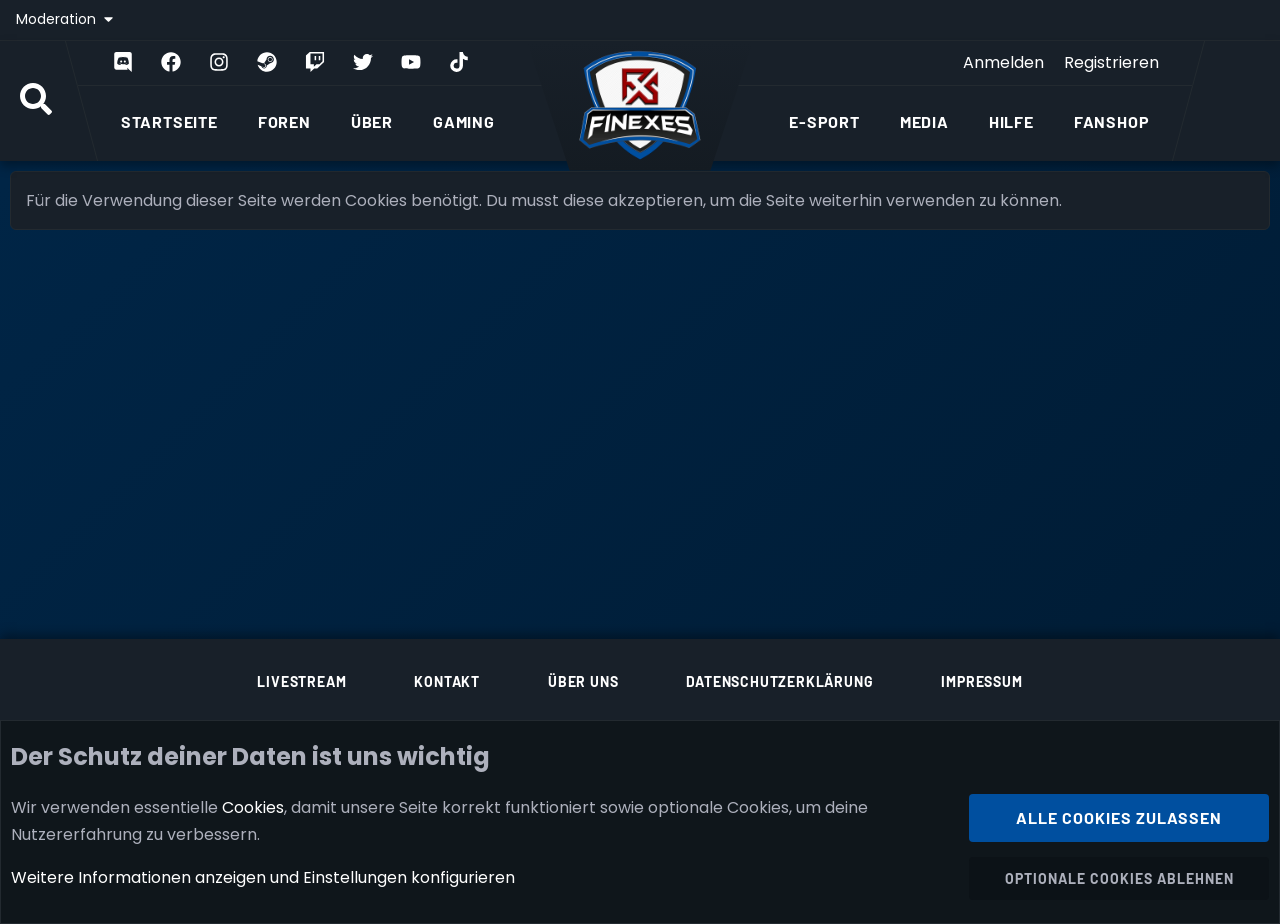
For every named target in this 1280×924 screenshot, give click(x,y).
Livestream (301, 681)
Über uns (583, 681)
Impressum (981, 681)
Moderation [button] (58, 19)
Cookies (253, 806)
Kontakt (447, 681)
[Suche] (36, 101)
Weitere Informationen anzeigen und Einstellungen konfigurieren (263, 877)
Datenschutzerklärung (779, 681)
